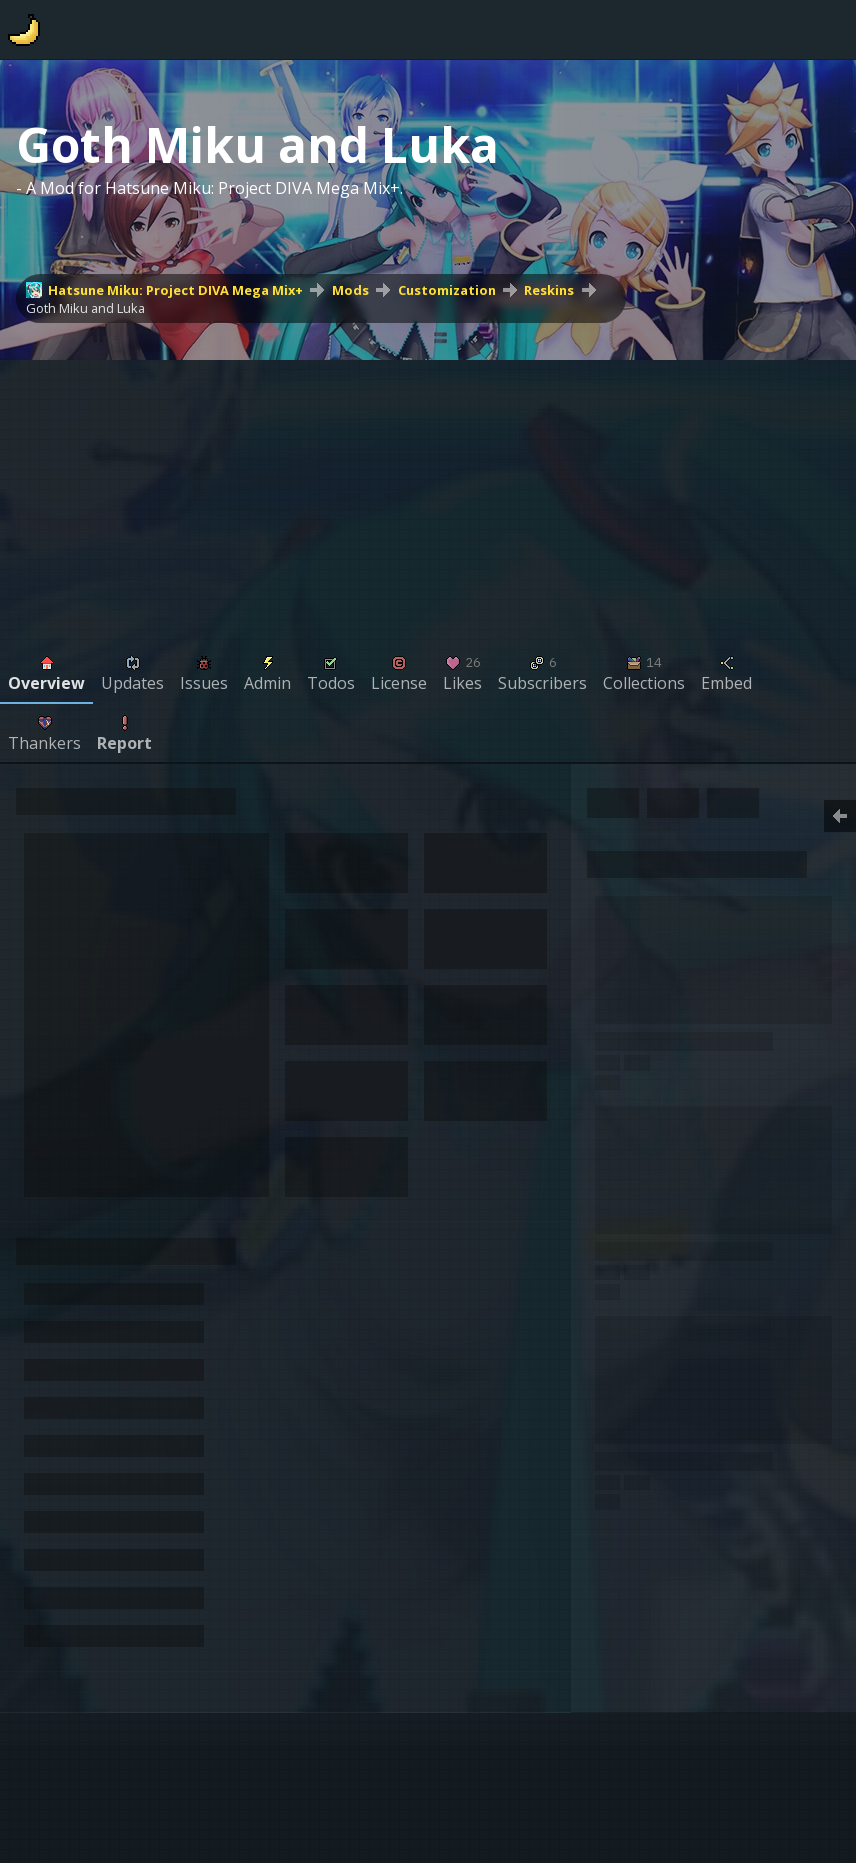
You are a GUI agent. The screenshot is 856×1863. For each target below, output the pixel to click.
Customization (447, 290)
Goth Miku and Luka (85, 308)
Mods (350, 290)
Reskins (549, 290)
